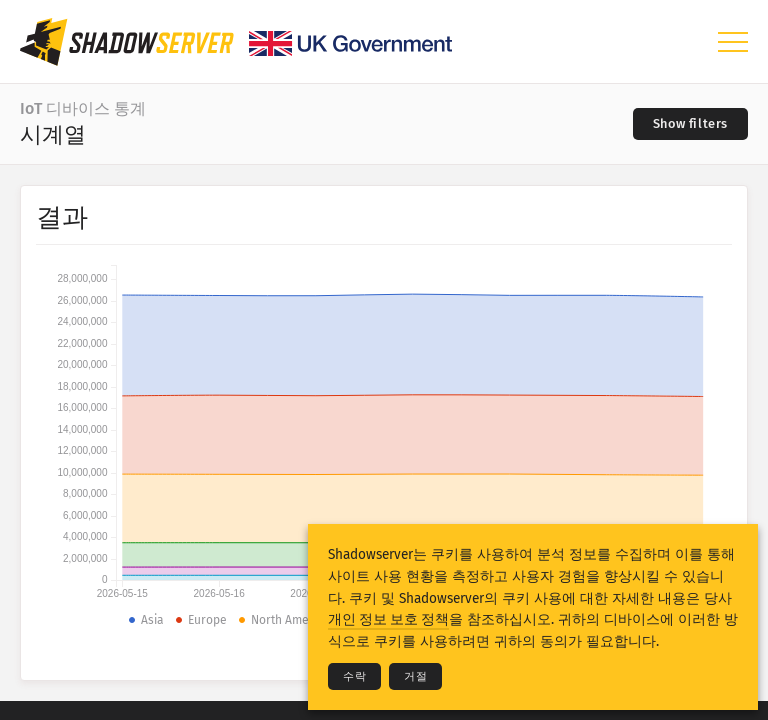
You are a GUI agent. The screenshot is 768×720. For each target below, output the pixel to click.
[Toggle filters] (690, 124)
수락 (354, 676)
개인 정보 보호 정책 (388, 619)
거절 (415, 676)
